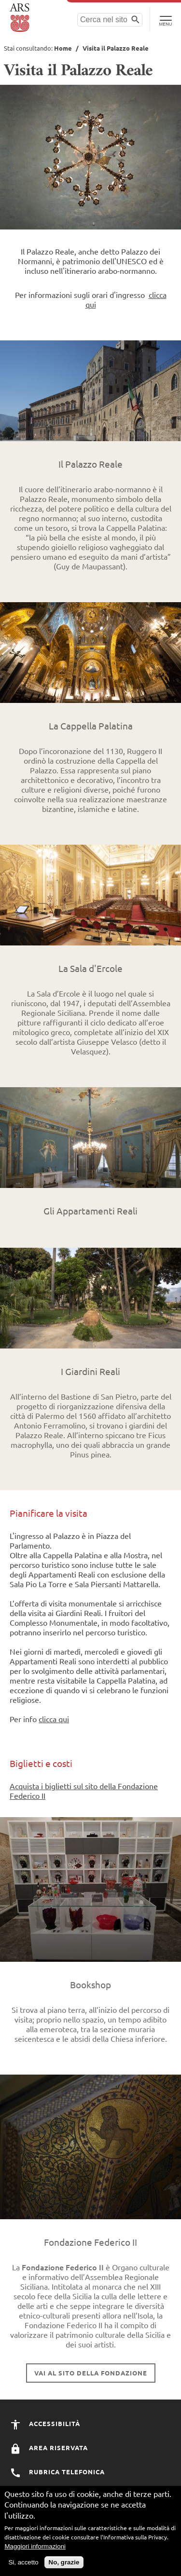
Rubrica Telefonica (57, 2472)
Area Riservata (49, 2447)
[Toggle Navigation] (165, 19)
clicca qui (54, 1719)
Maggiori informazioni (35, 2548)
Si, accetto (23, 2564)
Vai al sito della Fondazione (90, 2373)
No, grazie (64, 2564)
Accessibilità (45, 2423)
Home (63, 48)
